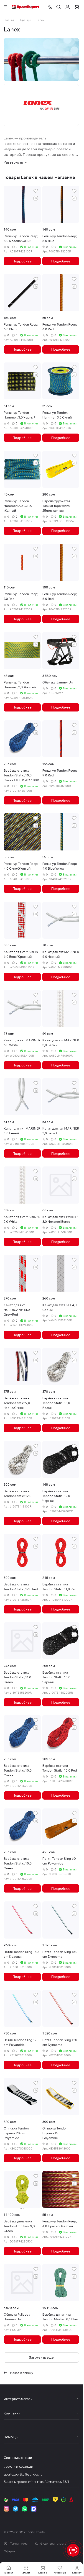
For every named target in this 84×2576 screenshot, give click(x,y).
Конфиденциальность (50, 2543)
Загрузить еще (41, 2357)
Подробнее (22, 261)
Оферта (9, 2551)
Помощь (11, 2437)
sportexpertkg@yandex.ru (23, 2474)
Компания (12, 2413)
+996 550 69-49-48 (18, 2467)
